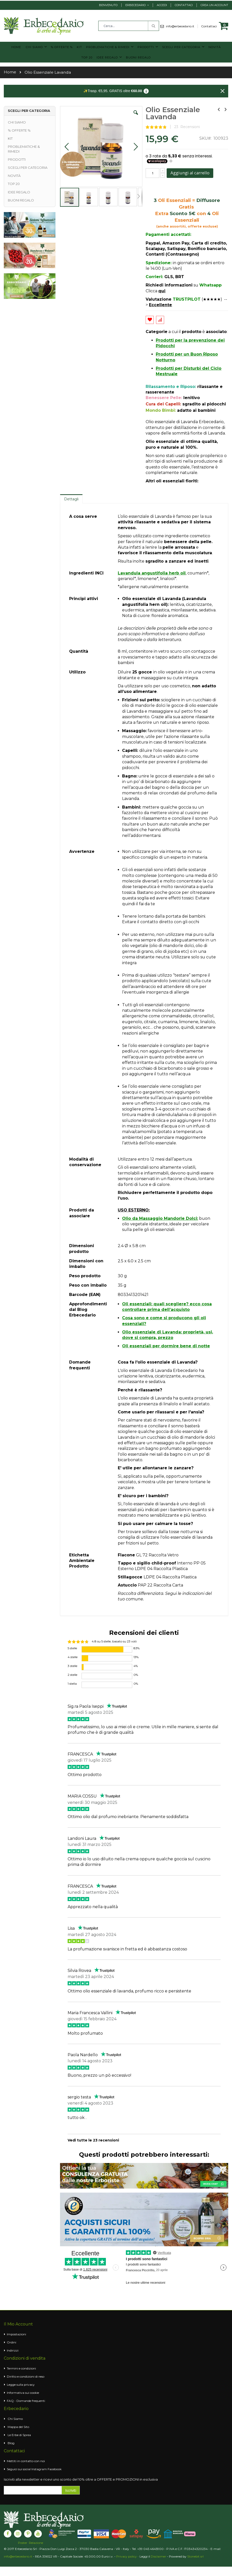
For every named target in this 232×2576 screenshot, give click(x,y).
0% (135, 1674)
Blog (11, 2442)
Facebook (55, 2468)
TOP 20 (14, 183)
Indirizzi (12, 2350)
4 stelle (73, 1656)
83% (136, 1648)
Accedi (162, 5)
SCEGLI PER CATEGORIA (27, 167)
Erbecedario (135, 5)
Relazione (36, 2542)
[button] (135, 116)
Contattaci (184, 5)
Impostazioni (16, 2334)
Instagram (39, 2468)
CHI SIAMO (17, 122)
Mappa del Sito (18, 2426)
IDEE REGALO (19, 192)
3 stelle (72, 1665)
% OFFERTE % (19, 130)
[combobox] (128, 26)
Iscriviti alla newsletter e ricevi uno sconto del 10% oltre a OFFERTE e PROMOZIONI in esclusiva (81, 2479)
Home (10, 71)
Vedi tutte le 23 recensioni (93, 2139)
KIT (10, 138)
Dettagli (71, 498)
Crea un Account (214, 5)
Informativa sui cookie (23, 2392)
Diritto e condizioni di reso (25, 2376)
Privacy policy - (128, 2556)
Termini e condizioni (21, 2368)
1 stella (72, 1683)
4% (135, 1665)
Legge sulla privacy (21, 2384)
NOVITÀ (14, 175)
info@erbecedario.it (182, 26)
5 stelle (72, 1648)
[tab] (71, 498)
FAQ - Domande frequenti (26, 2400)
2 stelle (72, 1674)
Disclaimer (158, 2556)
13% (136, 1656)
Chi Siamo (15, 2418)
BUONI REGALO (21, 200)
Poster (22, 2542)
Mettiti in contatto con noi (26, 2460)
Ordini (11, 2342)
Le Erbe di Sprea (19, 2434)
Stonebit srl (195, 2556)
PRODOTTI (17, 159)
